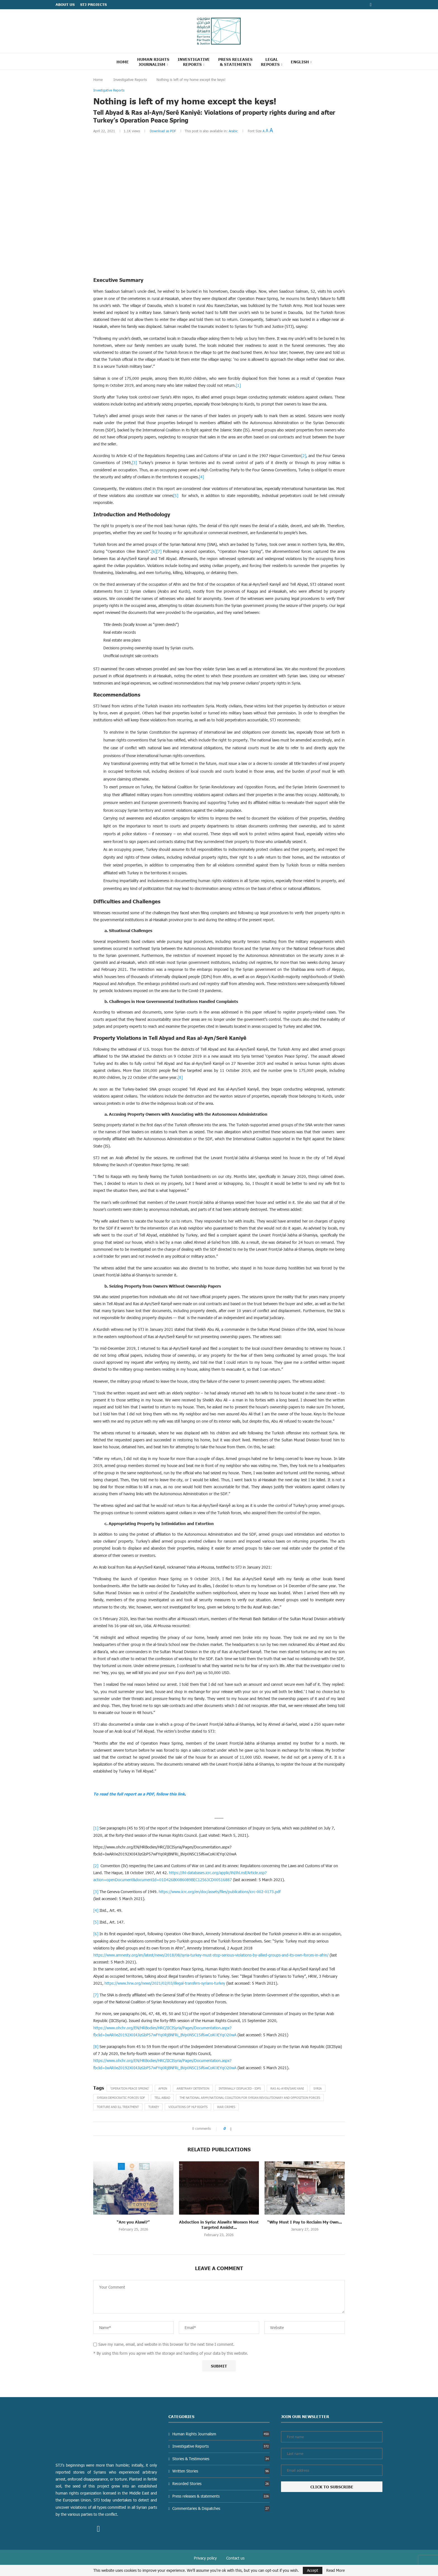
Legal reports (270, 62)
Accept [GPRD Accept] (312, 2570)
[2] (303, 455)
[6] (153, 551)
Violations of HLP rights (188, 2107)
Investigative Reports (194, 62)
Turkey (153, 2107)
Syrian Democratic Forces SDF (121, 2097)
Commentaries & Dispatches (221, 2508)
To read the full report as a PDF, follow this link (139, 1793)
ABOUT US (65, 4)
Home (122, 61)
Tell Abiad (162, 2097)
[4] (201, 476)
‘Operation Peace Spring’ (129, 2088)
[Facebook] (371, 4)
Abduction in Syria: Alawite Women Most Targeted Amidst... (219, 2224)
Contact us (235, 2558)
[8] (180, 1077)
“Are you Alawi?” (133, 2221)
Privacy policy (205, 2558)
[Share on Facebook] (231, 2128)
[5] (175, 495)
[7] (158, 551)
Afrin (162, 2088)
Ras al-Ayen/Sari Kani (287, 2088)
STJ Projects (93, 4)
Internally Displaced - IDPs (240, 2088)
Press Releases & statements (235, 62)
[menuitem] (301, 61)
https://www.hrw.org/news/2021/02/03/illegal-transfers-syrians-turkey (164, 1983)
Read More (335, 2570)
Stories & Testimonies (221, 2458)
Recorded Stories (221, 2483)
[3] (134, 462)
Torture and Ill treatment (118, 2107)
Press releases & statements (221, 2496)
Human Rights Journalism (153, 62)
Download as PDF (163, 131)
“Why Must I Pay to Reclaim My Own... (304, 2221)
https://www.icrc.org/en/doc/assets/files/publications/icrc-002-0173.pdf (219, 1891)
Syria (317, 2088)
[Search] (323, 61)
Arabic (233, 131)
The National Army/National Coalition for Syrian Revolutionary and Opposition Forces (250, 2097)
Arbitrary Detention (193, 2088)
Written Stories (221, 2471)
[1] (238, 385)
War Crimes (226, 2107)
